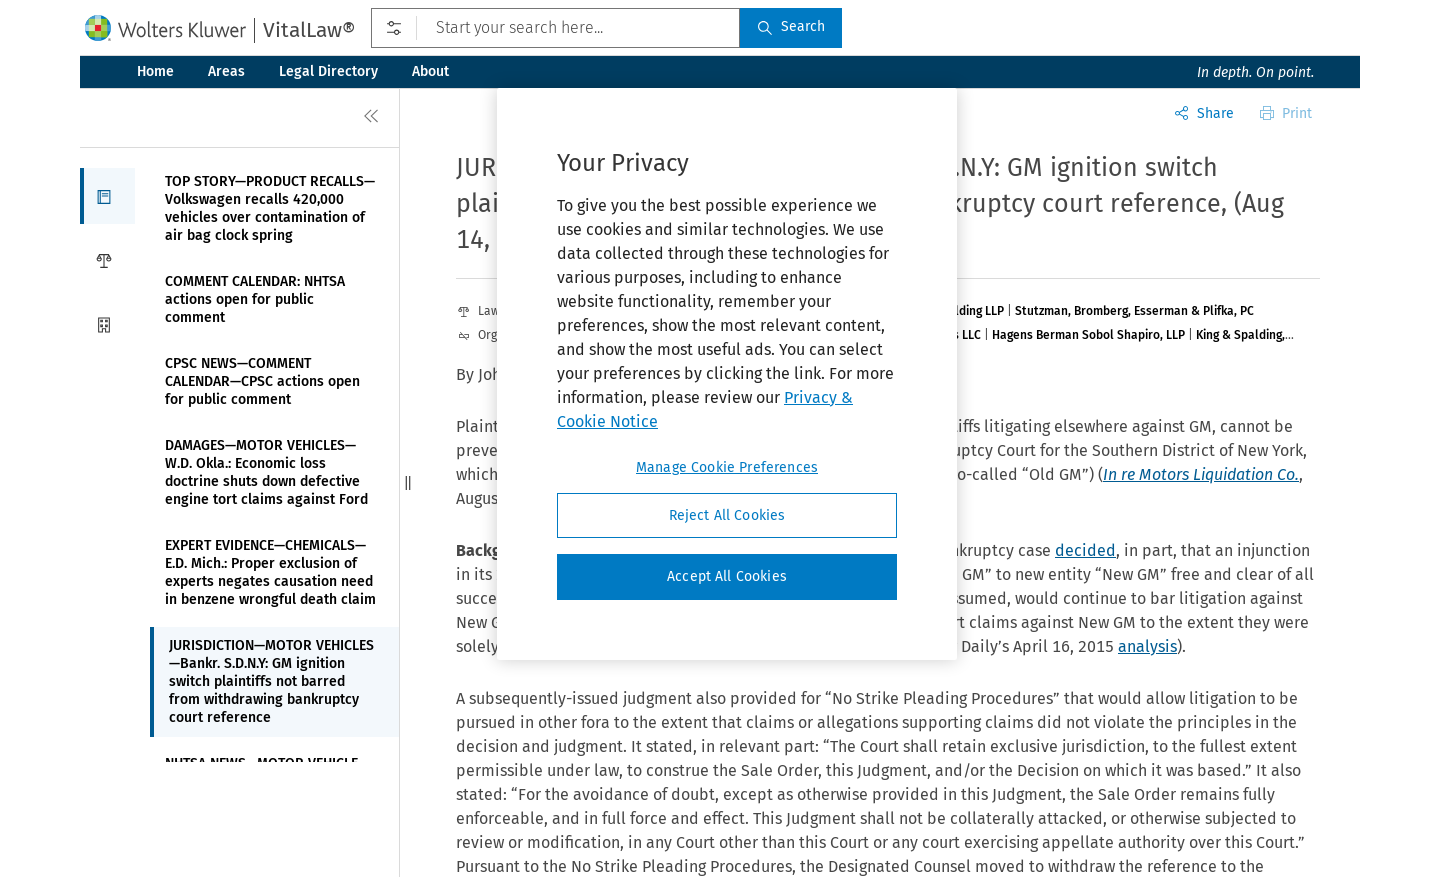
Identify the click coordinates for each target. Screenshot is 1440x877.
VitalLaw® (309, 30)
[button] (107, 196)
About (430, 71)
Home (155, 71)
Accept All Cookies (727, 576)
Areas (226, 71)
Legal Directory (328, 71)
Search (791, 26)
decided (1085, 550)
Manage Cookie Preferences (727, 467)
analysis (1147, 646)
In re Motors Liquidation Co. (1201, 474)
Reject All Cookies (727, 515)
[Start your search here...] (555, 28)
